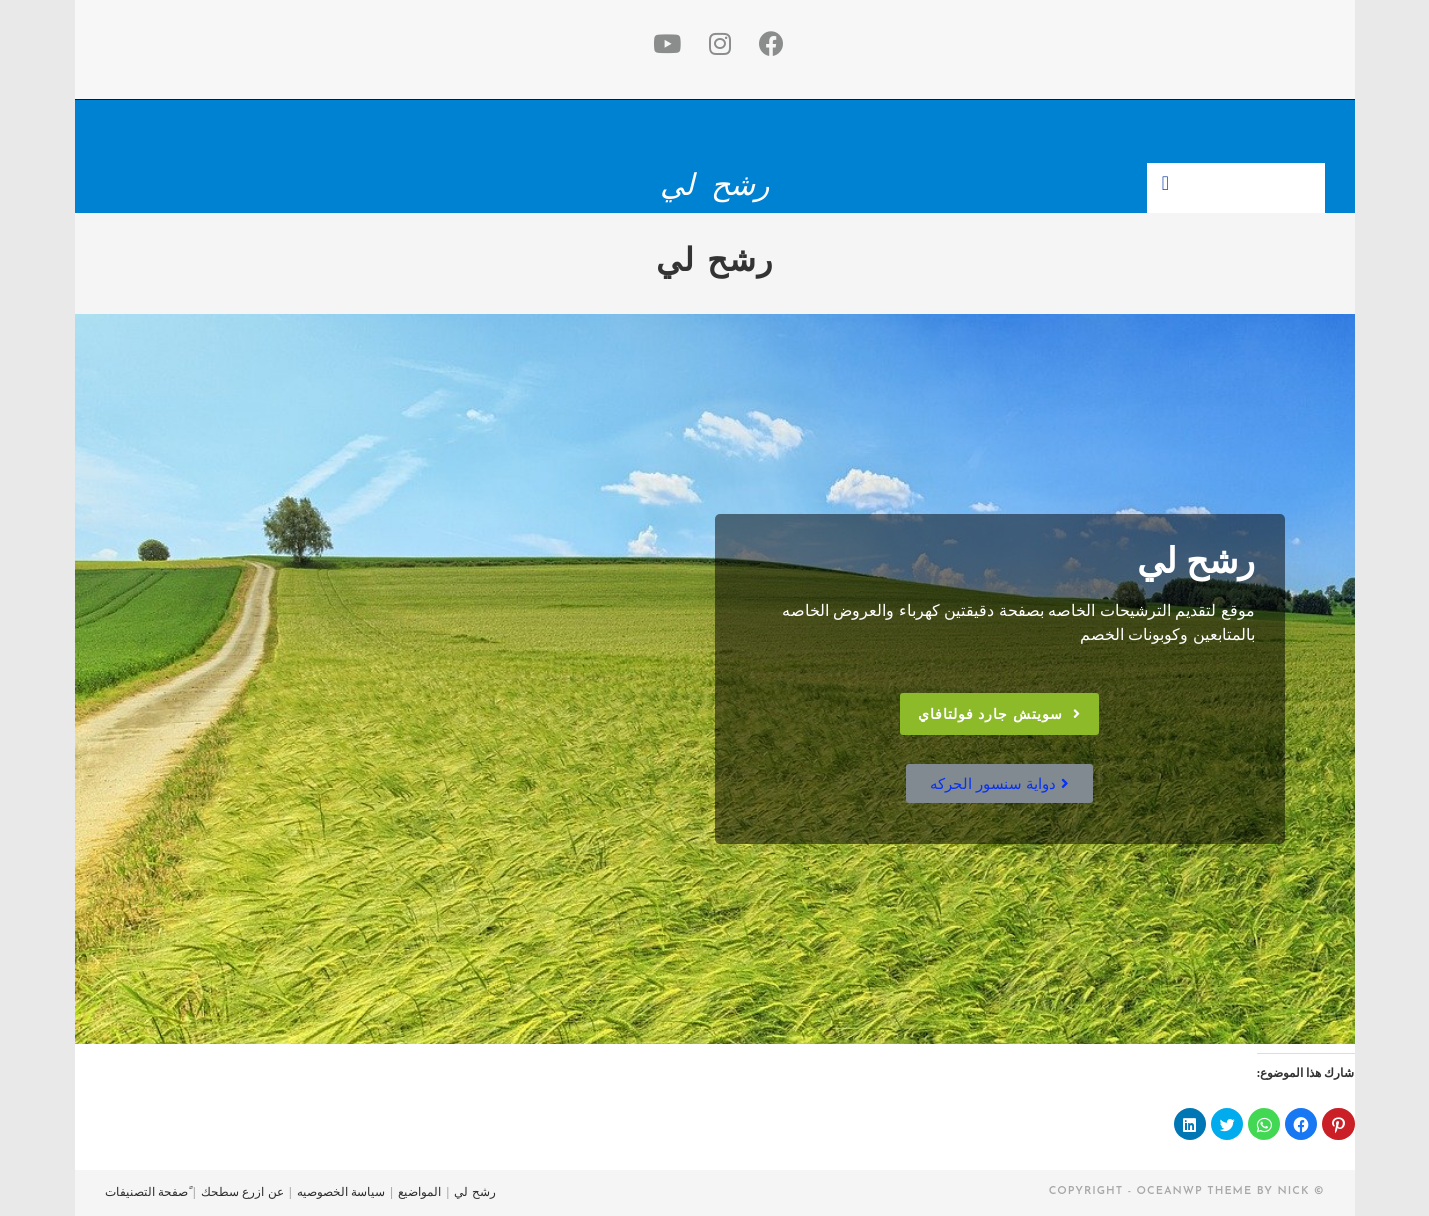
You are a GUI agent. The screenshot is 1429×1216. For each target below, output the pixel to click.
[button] (1000, 714)
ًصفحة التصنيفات (146, 1192)
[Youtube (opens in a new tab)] (663, 45)
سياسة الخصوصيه (341, 1192)
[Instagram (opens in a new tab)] (716, 45)
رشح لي (714, 185)
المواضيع (419, 1192)
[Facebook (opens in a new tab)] (767, 45)
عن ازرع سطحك (242, 1192)
